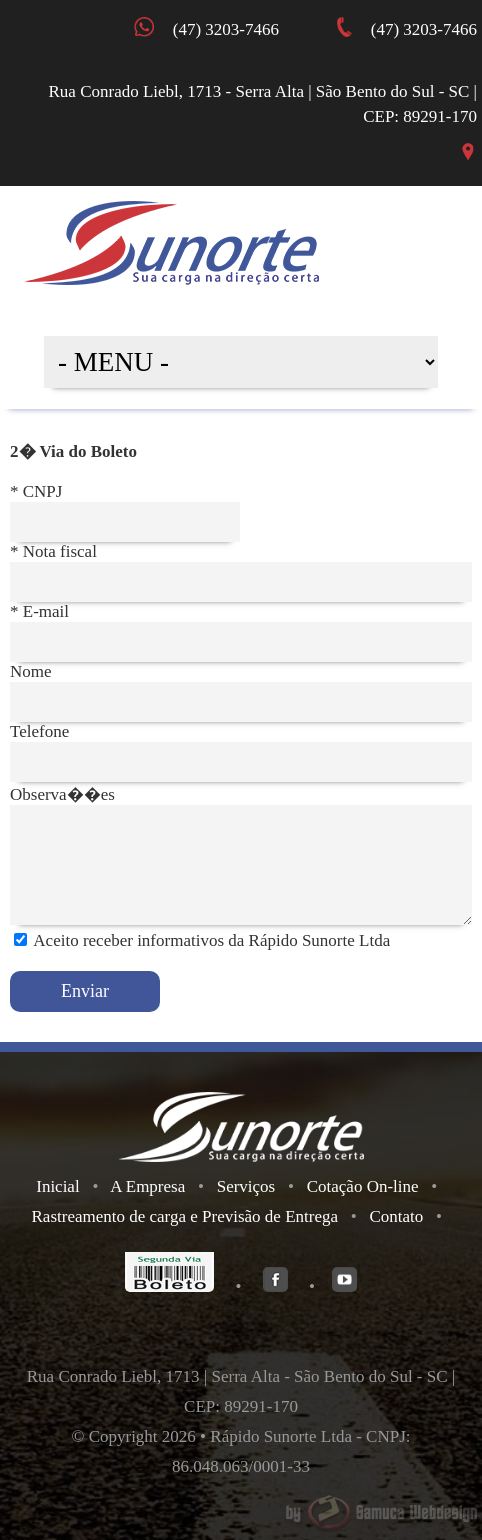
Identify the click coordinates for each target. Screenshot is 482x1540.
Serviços (246, 1186)
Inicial (57, 1186)
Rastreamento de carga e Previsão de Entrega (185, 1216)
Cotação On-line (363, 1186)
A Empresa (147, 1186)
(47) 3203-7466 (419, 29)
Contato (396, 1216)
